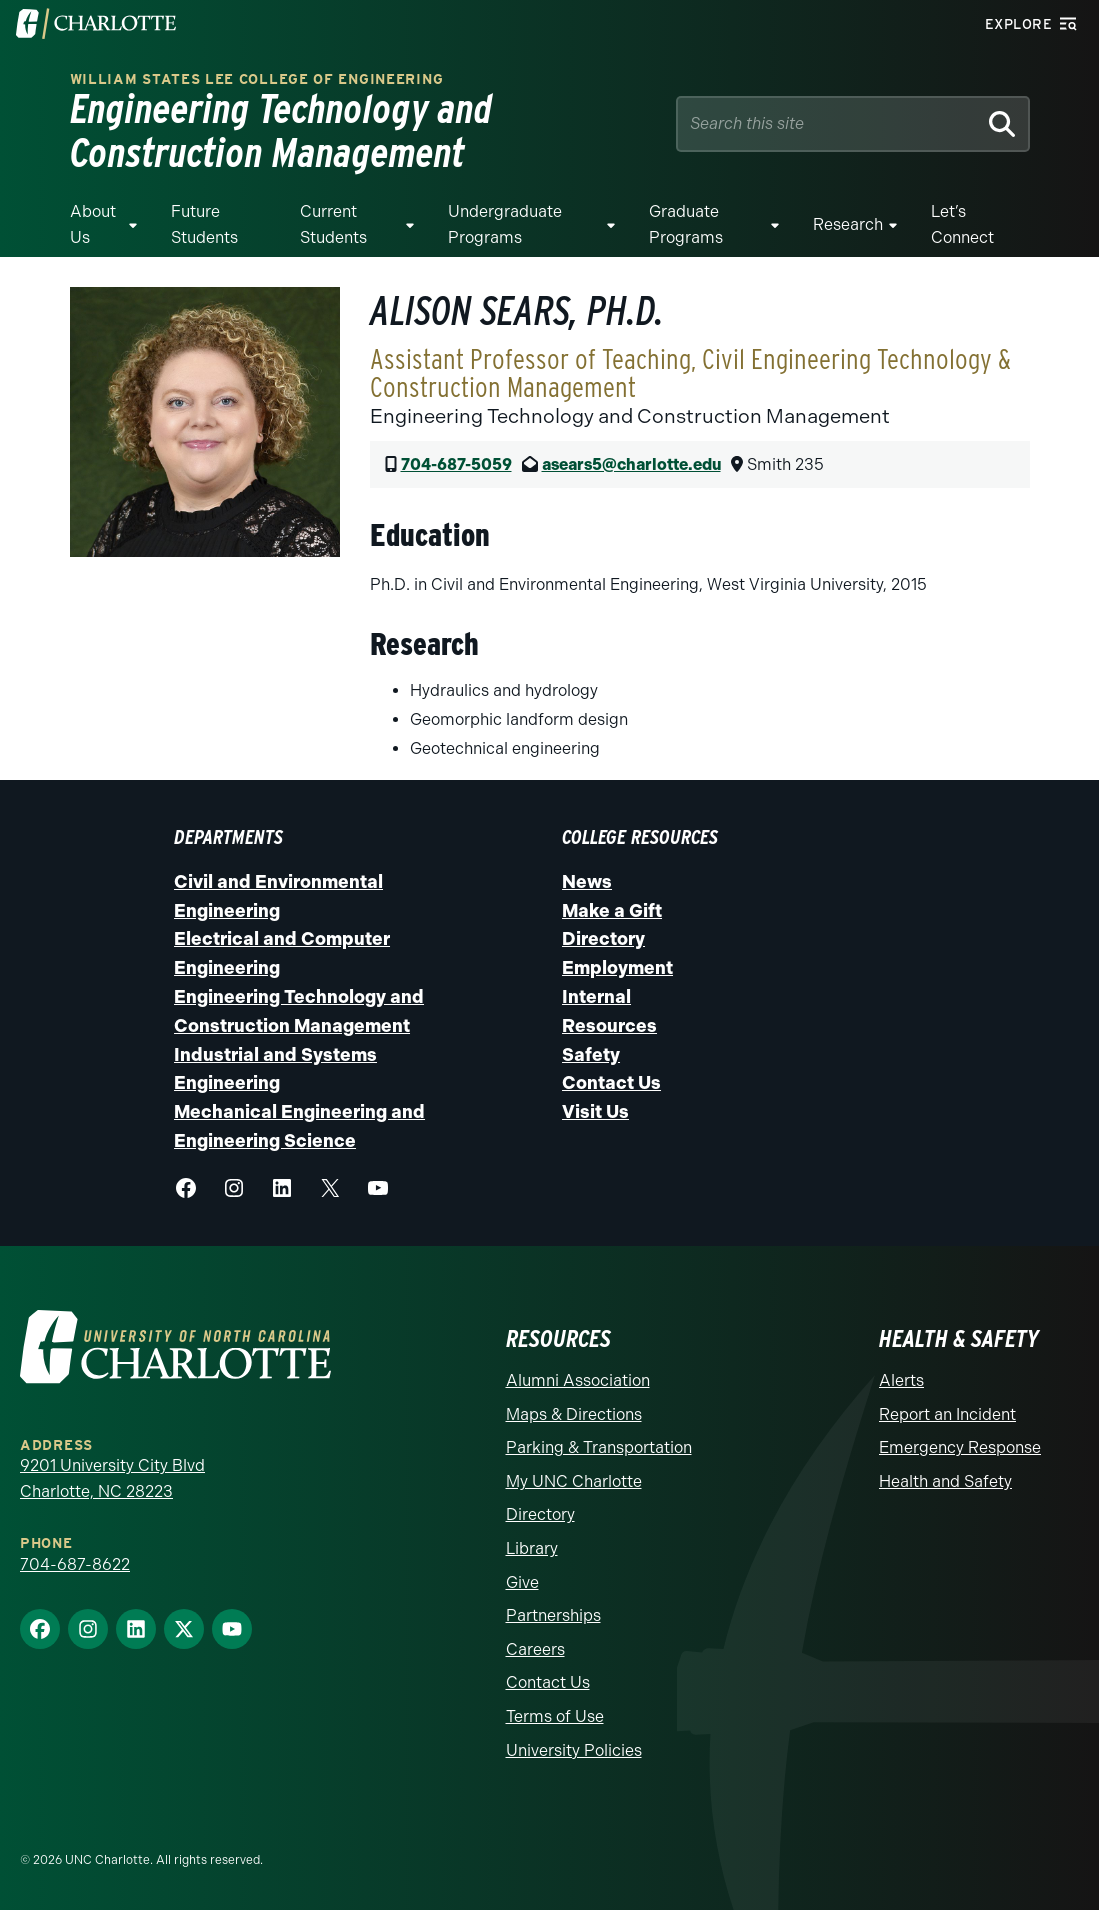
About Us (93, 224)
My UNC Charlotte (574, 1481)
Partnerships (553, 1615)
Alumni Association (578, 1380)
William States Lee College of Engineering (257, 79)
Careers (535, 1649)
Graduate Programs (686, 224)
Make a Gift (612, 911)
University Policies (574, 1750)
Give (522, 1582)
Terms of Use (555, 1716)
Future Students (204, 224)
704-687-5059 (456, 464)
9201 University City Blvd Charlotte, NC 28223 (112, 1478)
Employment (617, 968)
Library (532, 1548)
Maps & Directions (574, 1414)
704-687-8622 (75, 1564)
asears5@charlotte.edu (631, 464)
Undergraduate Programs (505, 224)
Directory (603, 939)
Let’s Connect (962, 224)
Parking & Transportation (599, 1447)
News (587, 882)
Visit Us (595, 1112)
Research (848, 224)
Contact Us (611, 1083)
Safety (591, 1055)
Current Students (333, 224)
